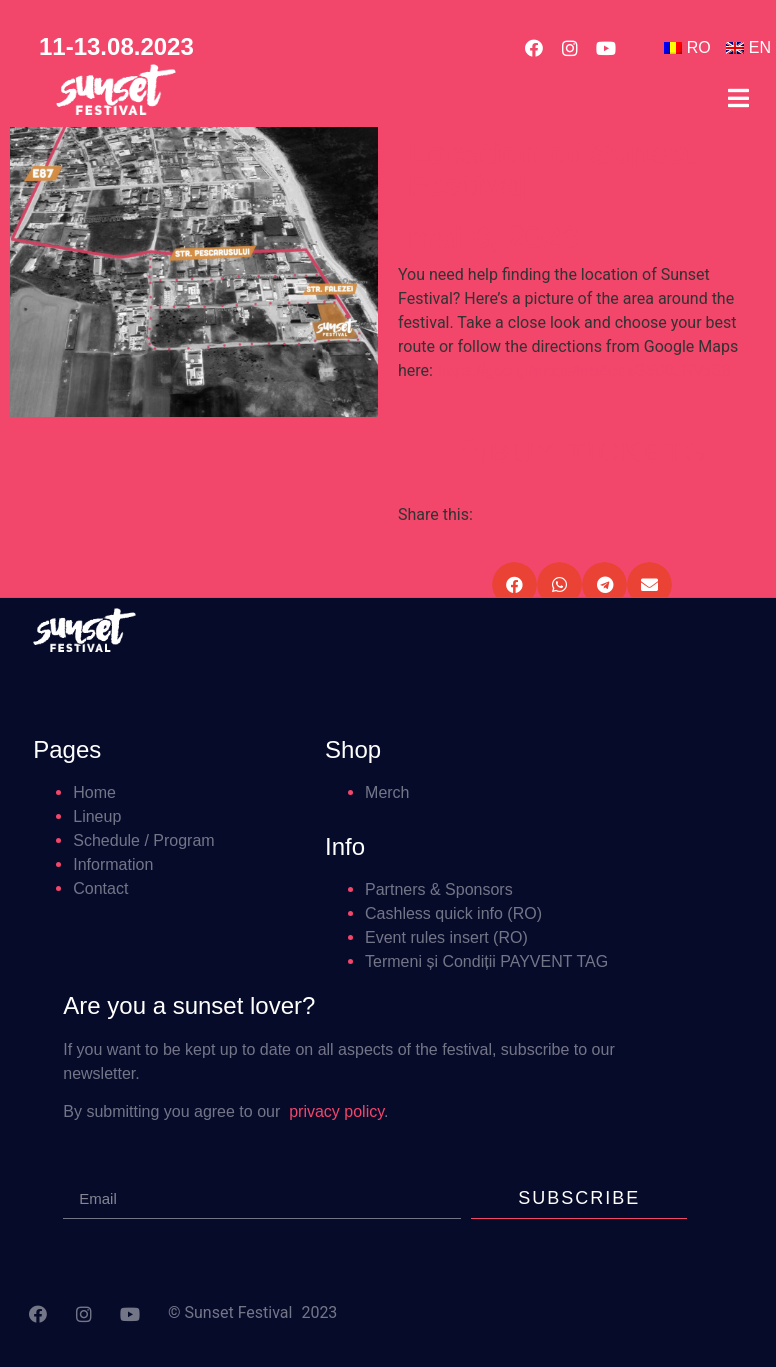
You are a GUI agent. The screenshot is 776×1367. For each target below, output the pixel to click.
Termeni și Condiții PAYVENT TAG (486, 961)
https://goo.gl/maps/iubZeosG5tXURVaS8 (582, 370)
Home (94, 792)
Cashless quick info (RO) (453, 913)
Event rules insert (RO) (446, 937)
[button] (582, 450)
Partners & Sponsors (439, 889)
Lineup (97, 816)
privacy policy (336, 1111)
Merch (387, 792)
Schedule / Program (143, 840)
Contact (100, 888)
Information (113, 864)
